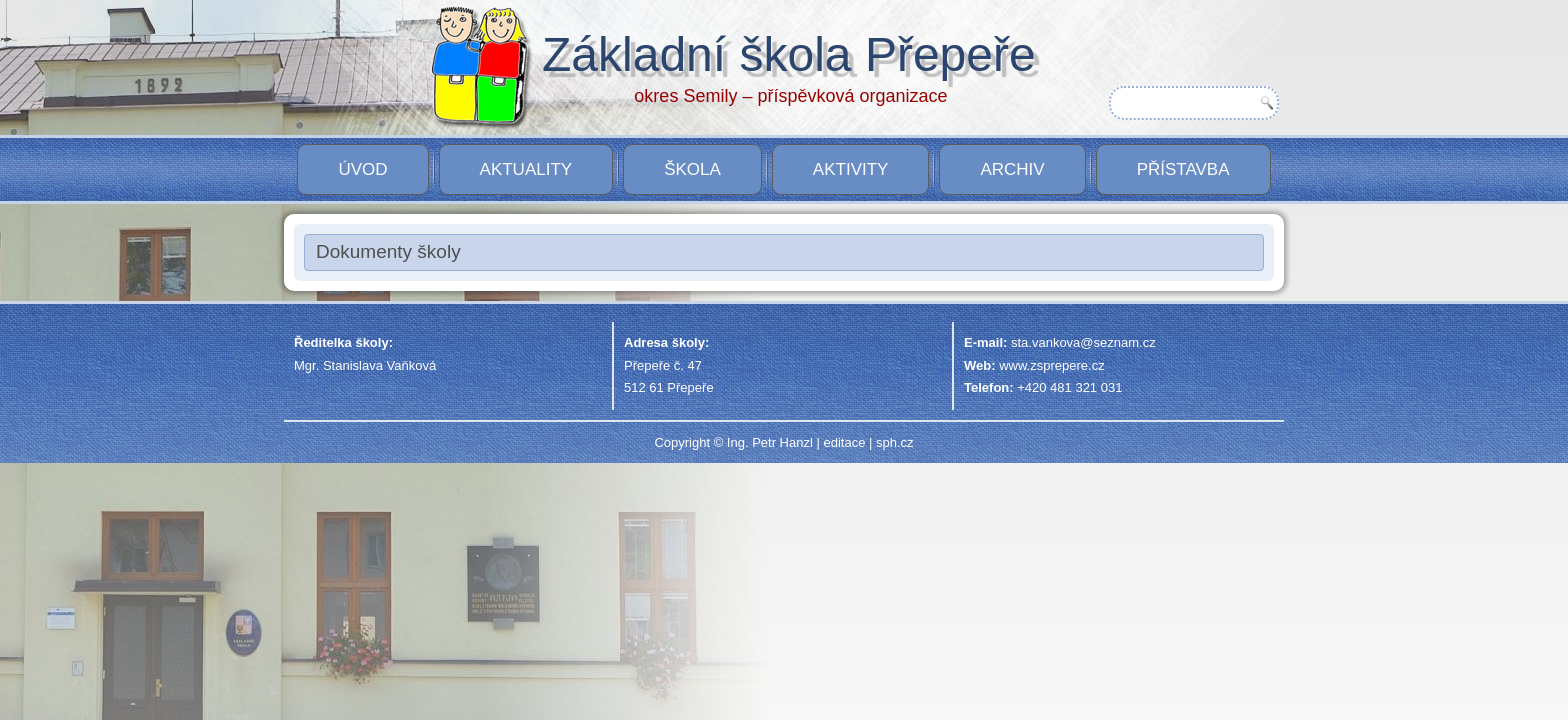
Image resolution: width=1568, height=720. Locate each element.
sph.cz (895, 442)
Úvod (362, 169)
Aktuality (526, 169)
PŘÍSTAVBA (1183, 169)
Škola (692, 169)
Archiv (1012, 169)
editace (844, 442)
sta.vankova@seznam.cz (1083, 342)
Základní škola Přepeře (820, 54)
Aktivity (851, 169)
